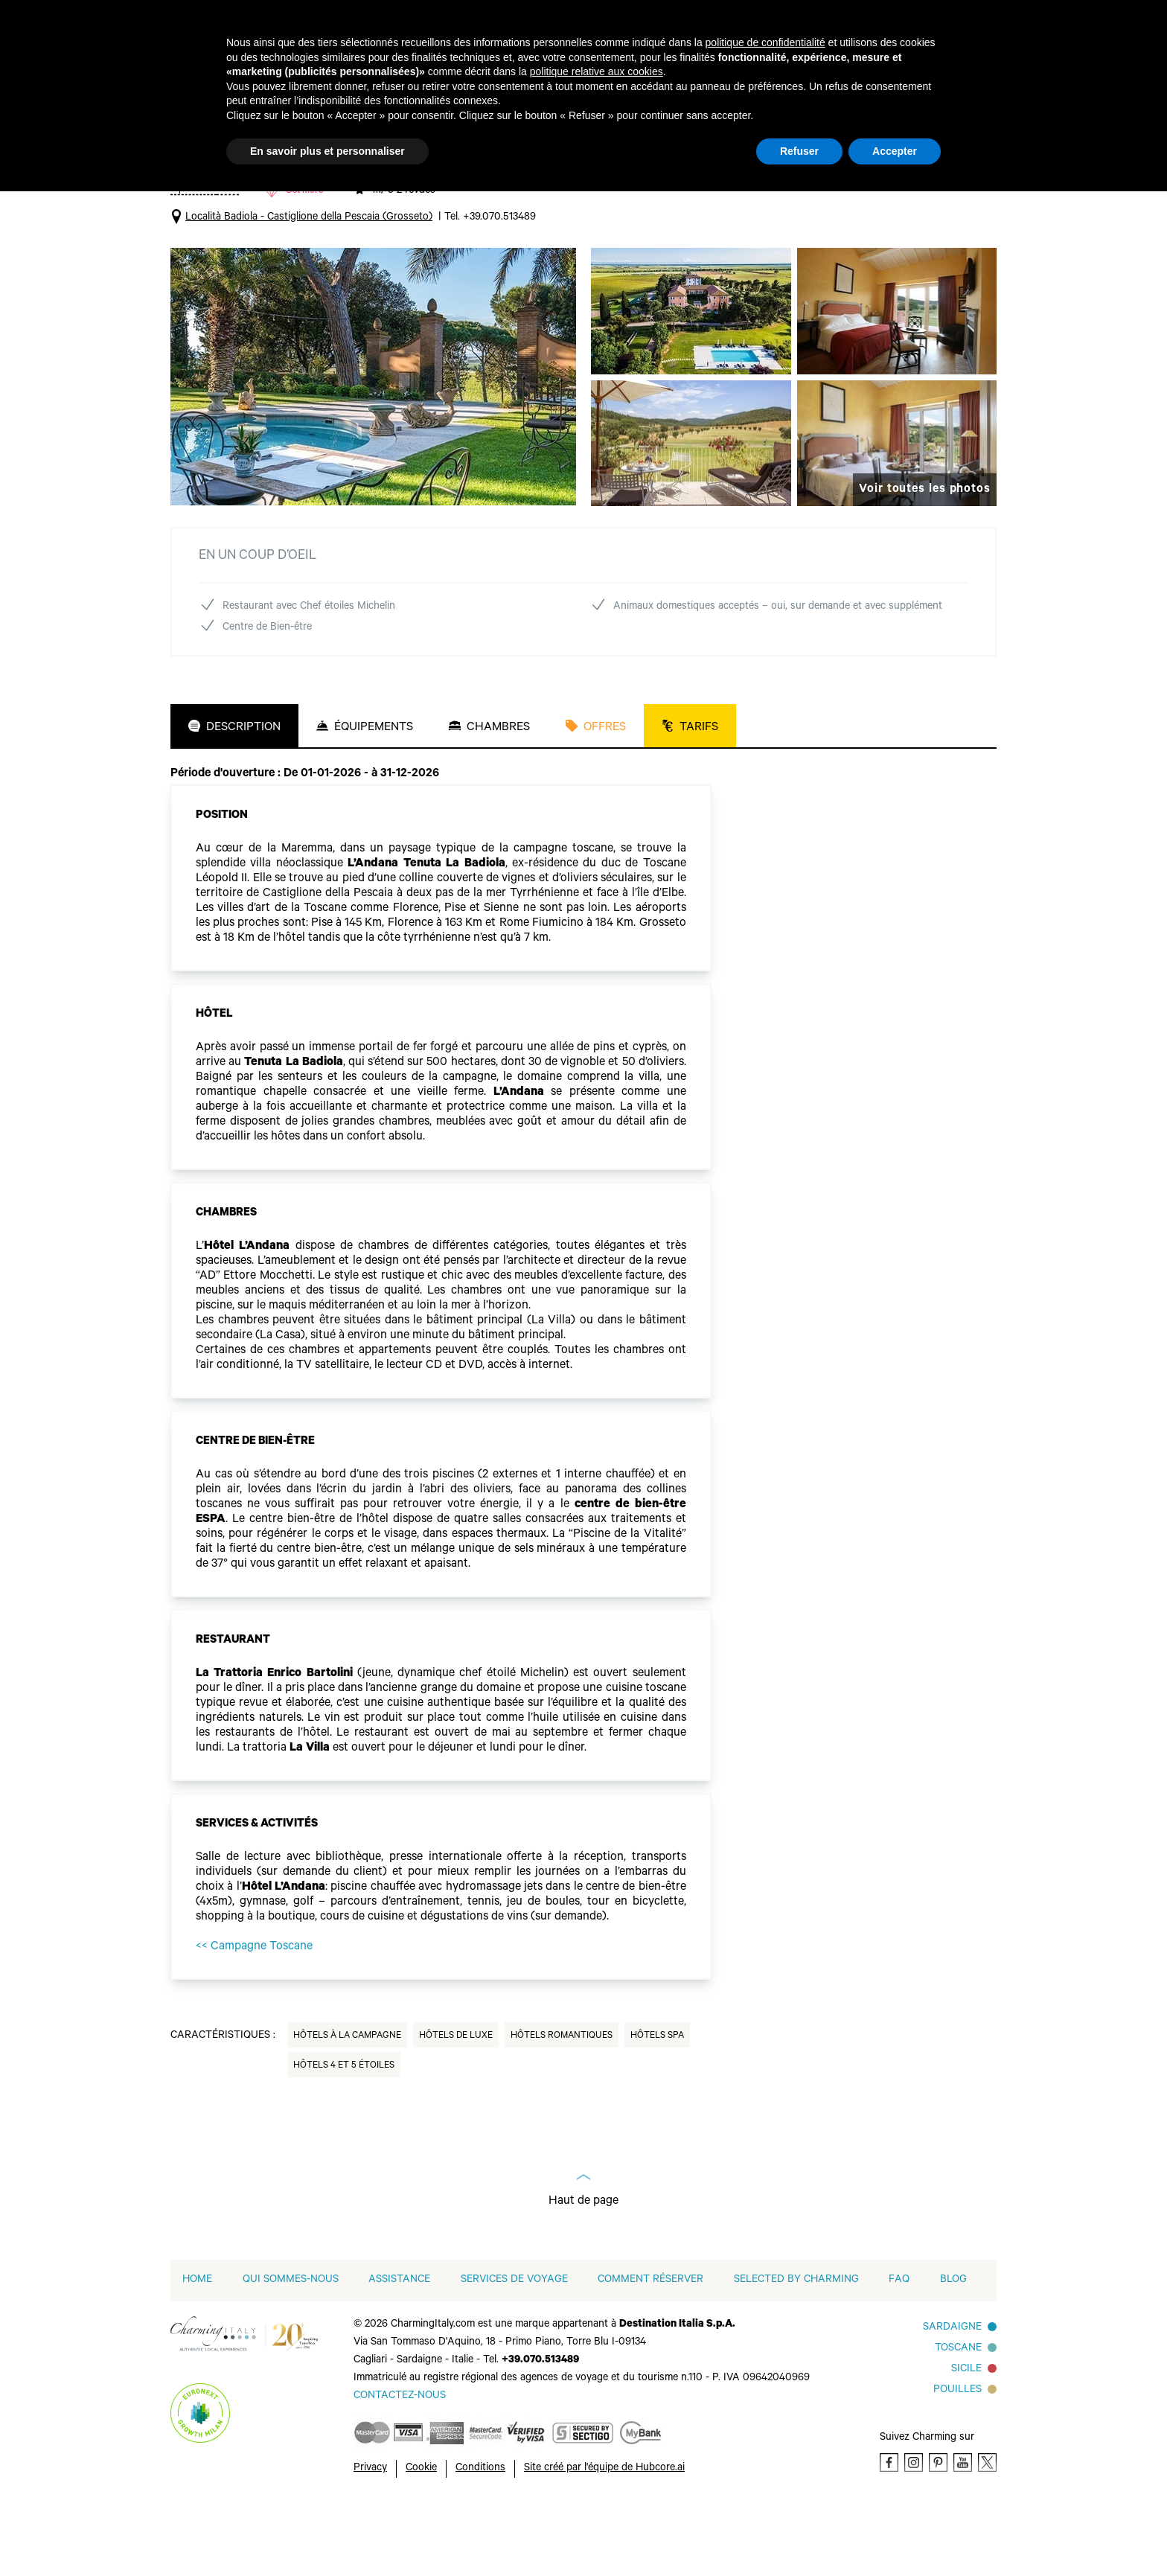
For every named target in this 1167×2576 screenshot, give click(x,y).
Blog (953, 2349)
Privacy (370, 2537)
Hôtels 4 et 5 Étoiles (343, 2134)
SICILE (966, 2438)
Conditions (480, 2537)
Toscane (958, 2417)
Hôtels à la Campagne (347, 2105)
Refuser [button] (799, 151)
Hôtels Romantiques (562, 2105)
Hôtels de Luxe (456, 2105)
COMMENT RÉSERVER (650, 2349)
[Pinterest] (938, 2531)
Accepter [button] (894, 151)
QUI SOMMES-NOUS (291, 2349)
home (197, 2349)
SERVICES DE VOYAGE (514, 2349)
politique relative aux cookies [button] (596, 71)
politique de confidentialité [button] (765, 42)
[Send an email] (400, 2465)
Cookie (421, 2537)
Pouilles (957, 2459)
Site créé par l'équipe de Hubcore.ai (604, 2537)
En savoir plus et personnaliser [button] (327, 151)
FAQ (899, 2349)
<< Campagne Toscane (254, 2015)
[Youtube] (962, 2531)
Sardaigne (952, 2397)
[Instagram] (913, 2531)
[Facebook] (889, 2531)
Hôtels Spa (657, 2105)
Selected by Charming (796, 2349)
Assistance (399, 2349)
